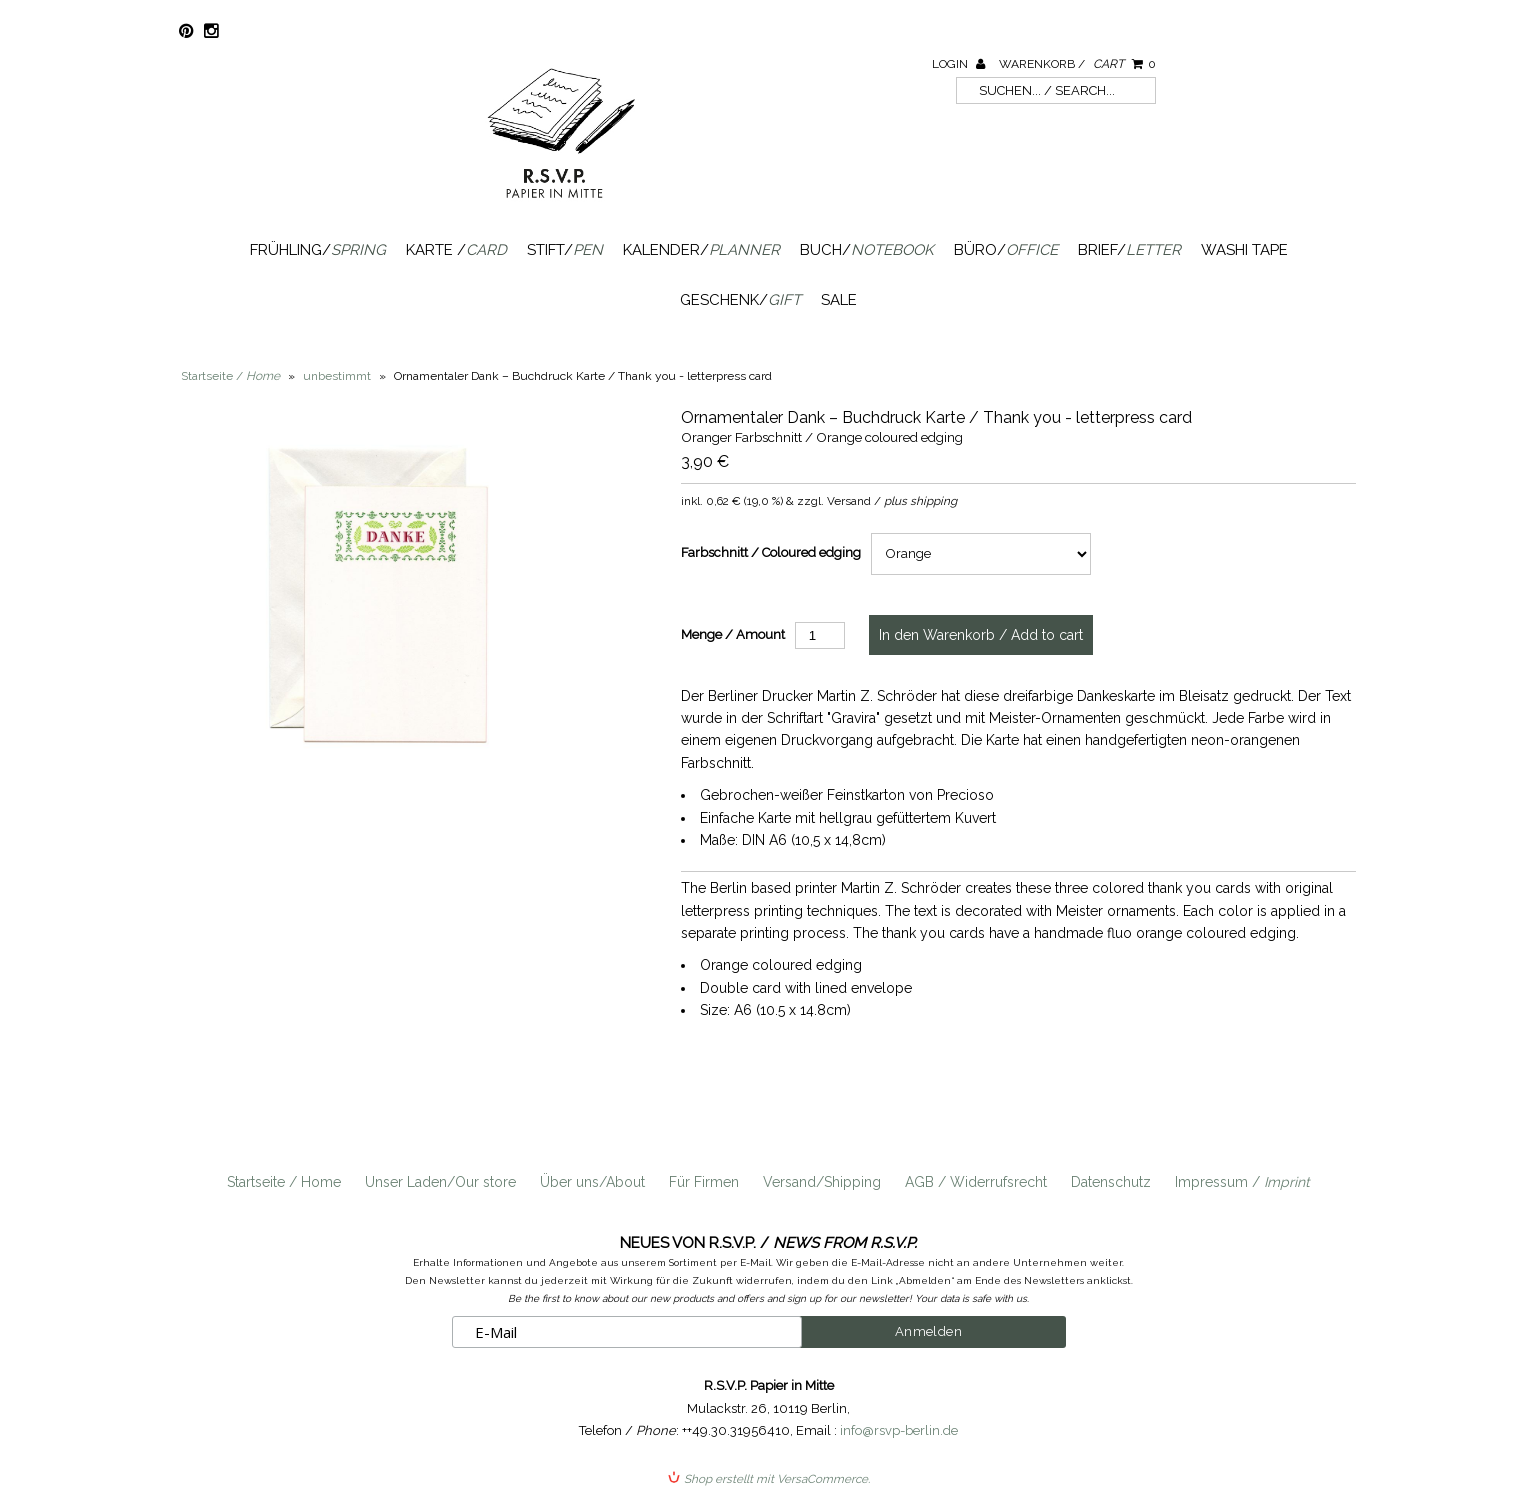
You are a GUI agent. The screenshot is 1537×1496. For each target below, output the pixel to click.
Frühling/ (318, 250)
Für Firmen (704, 1182)
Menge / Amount (733, 634)
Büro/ (1006, 250)
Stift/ (565, 250)
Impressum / (1242, 1182)
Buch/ (867, 250)
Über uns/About (592, 1182)
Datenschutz (1111, 1182)
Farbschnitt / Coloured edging (771, 552)
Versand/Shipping (822, 1182)
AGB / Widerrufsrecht (976, 1182)
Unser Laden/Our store (440, 1182)
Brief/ (1129, 250)
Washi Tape (1244, 250)
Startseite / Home (284, 1182)
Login (958, 64)
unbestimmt (337, 376)
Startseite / (230, 376)
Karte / (456, 250)
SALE (839, 300)
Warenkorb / (1077, 64)
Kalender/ (701, 250)
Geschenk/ (740, 300)
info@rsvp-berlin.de (899, 1430)
